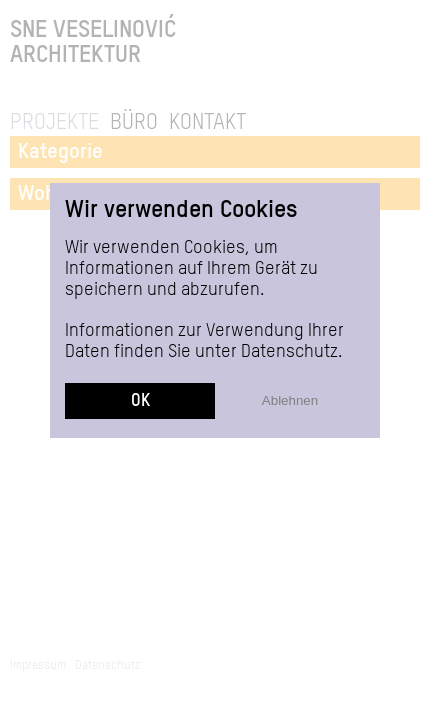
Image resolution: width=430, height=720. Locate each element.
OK (140, 401)
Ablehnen (290, 400)
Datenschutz (289, 352)
